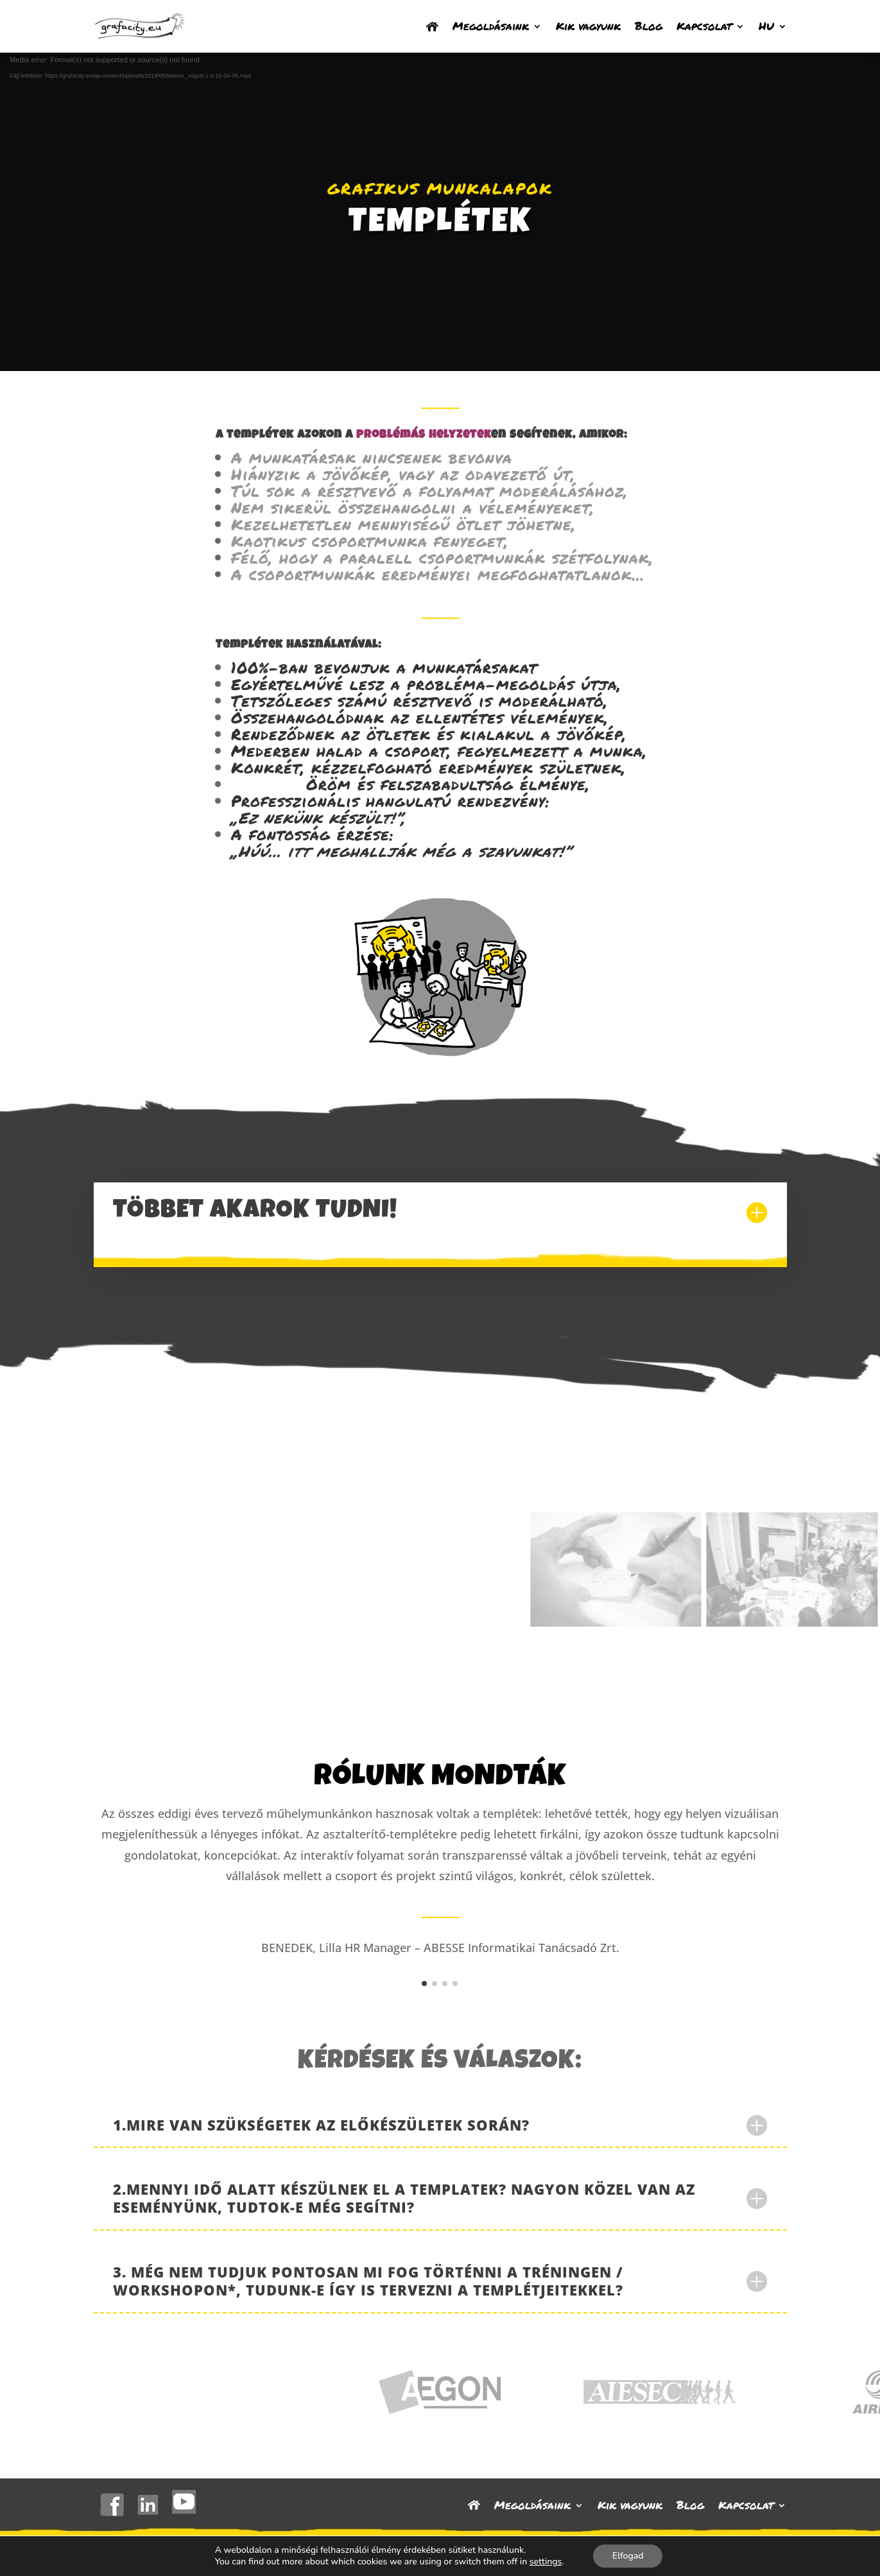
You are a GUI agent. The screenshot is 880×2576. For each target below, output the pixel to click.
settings (546, 2562)
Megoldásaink (491, 26)
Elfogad (628, 2556)
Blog (648, 26)
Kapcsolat (704, 26)
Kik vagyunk (588, 26)
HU (766, 26)
